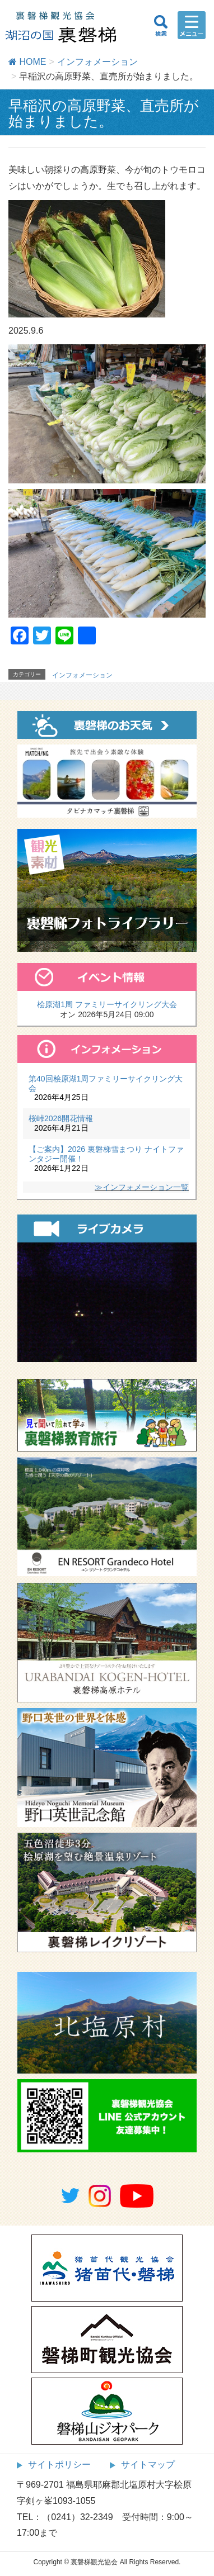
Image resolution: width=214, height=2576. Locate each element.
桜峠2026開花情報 (61, 1118)
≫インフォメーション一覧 (142, 1187)
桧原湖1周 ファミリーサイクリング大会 (107, 1004)
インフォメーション (82, 675)
